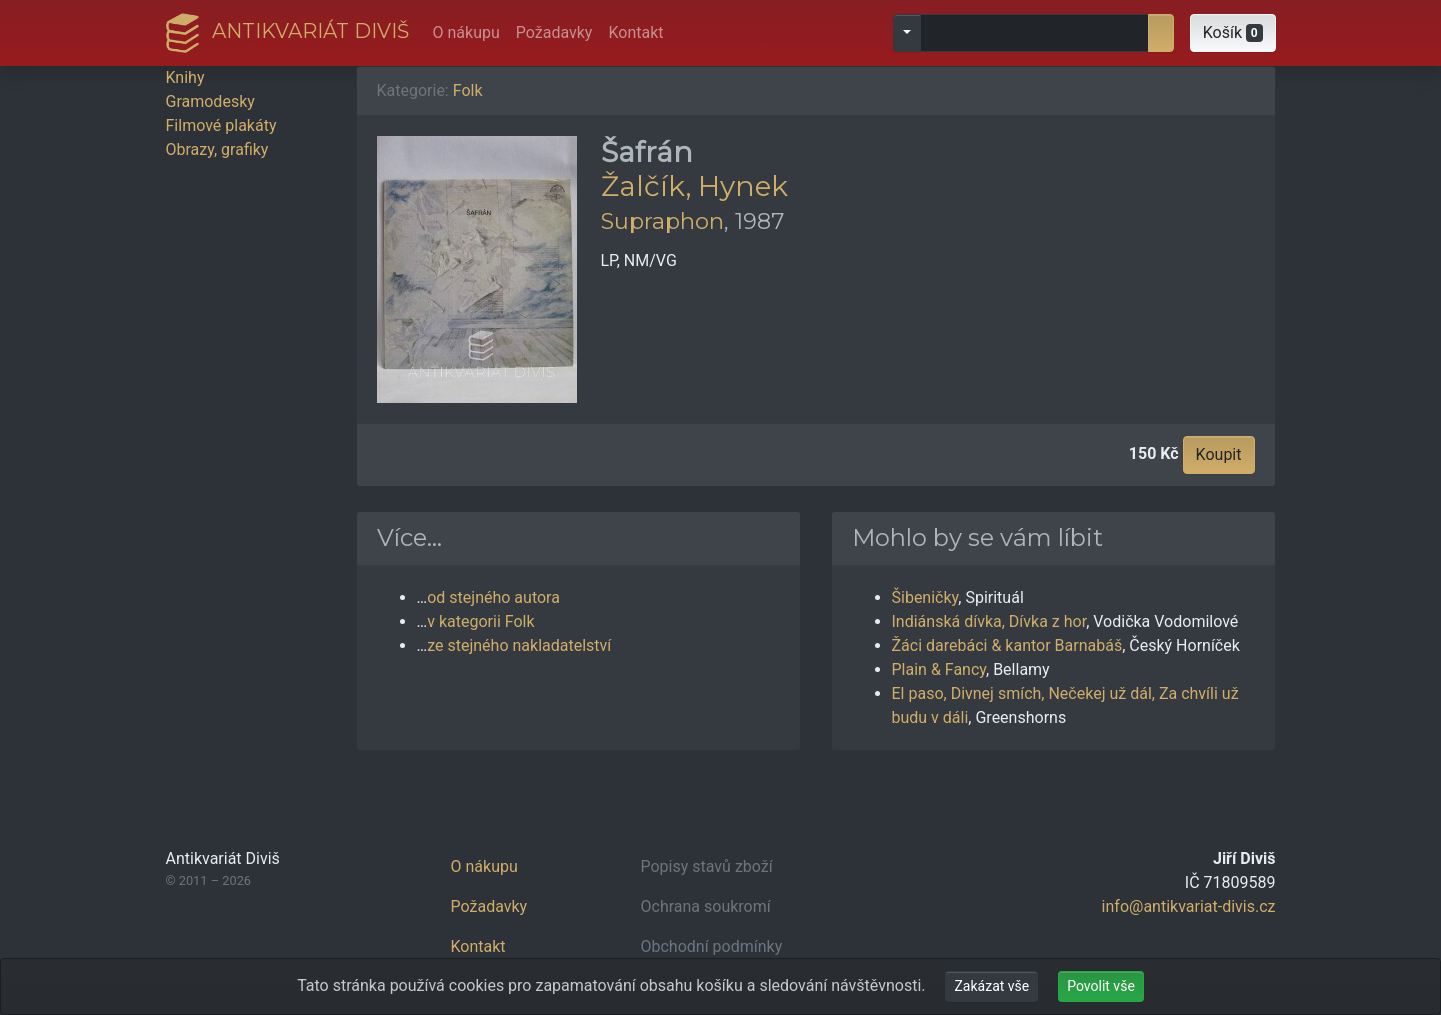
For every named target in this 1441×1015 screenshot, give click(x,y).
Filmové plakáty (221, 125)
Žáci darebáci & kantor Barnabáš (1007, 645)
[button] (1233, 33)
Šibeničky (925, 597)
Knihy (185, 77)
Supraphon (662, 221)
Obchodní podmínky (712, 946)
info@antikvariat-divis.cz (1189, 906)
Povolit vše (1101, 986)
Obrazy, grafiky (217, 149)
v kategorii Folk (480, 621)
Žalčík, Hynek (694, 186)
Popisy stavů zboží (707, 866)
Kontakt (635, 32)
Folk (468, 90)
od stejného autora (493, 597)
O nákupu (466, 32)
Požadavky (554, 32)
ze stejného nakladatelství (519, 645)
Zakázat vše (991, 986)
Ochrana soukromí (706, 906)
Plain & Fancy (939, 669)
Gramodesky (210, 101)
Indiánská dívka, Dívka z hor (989, 621)
